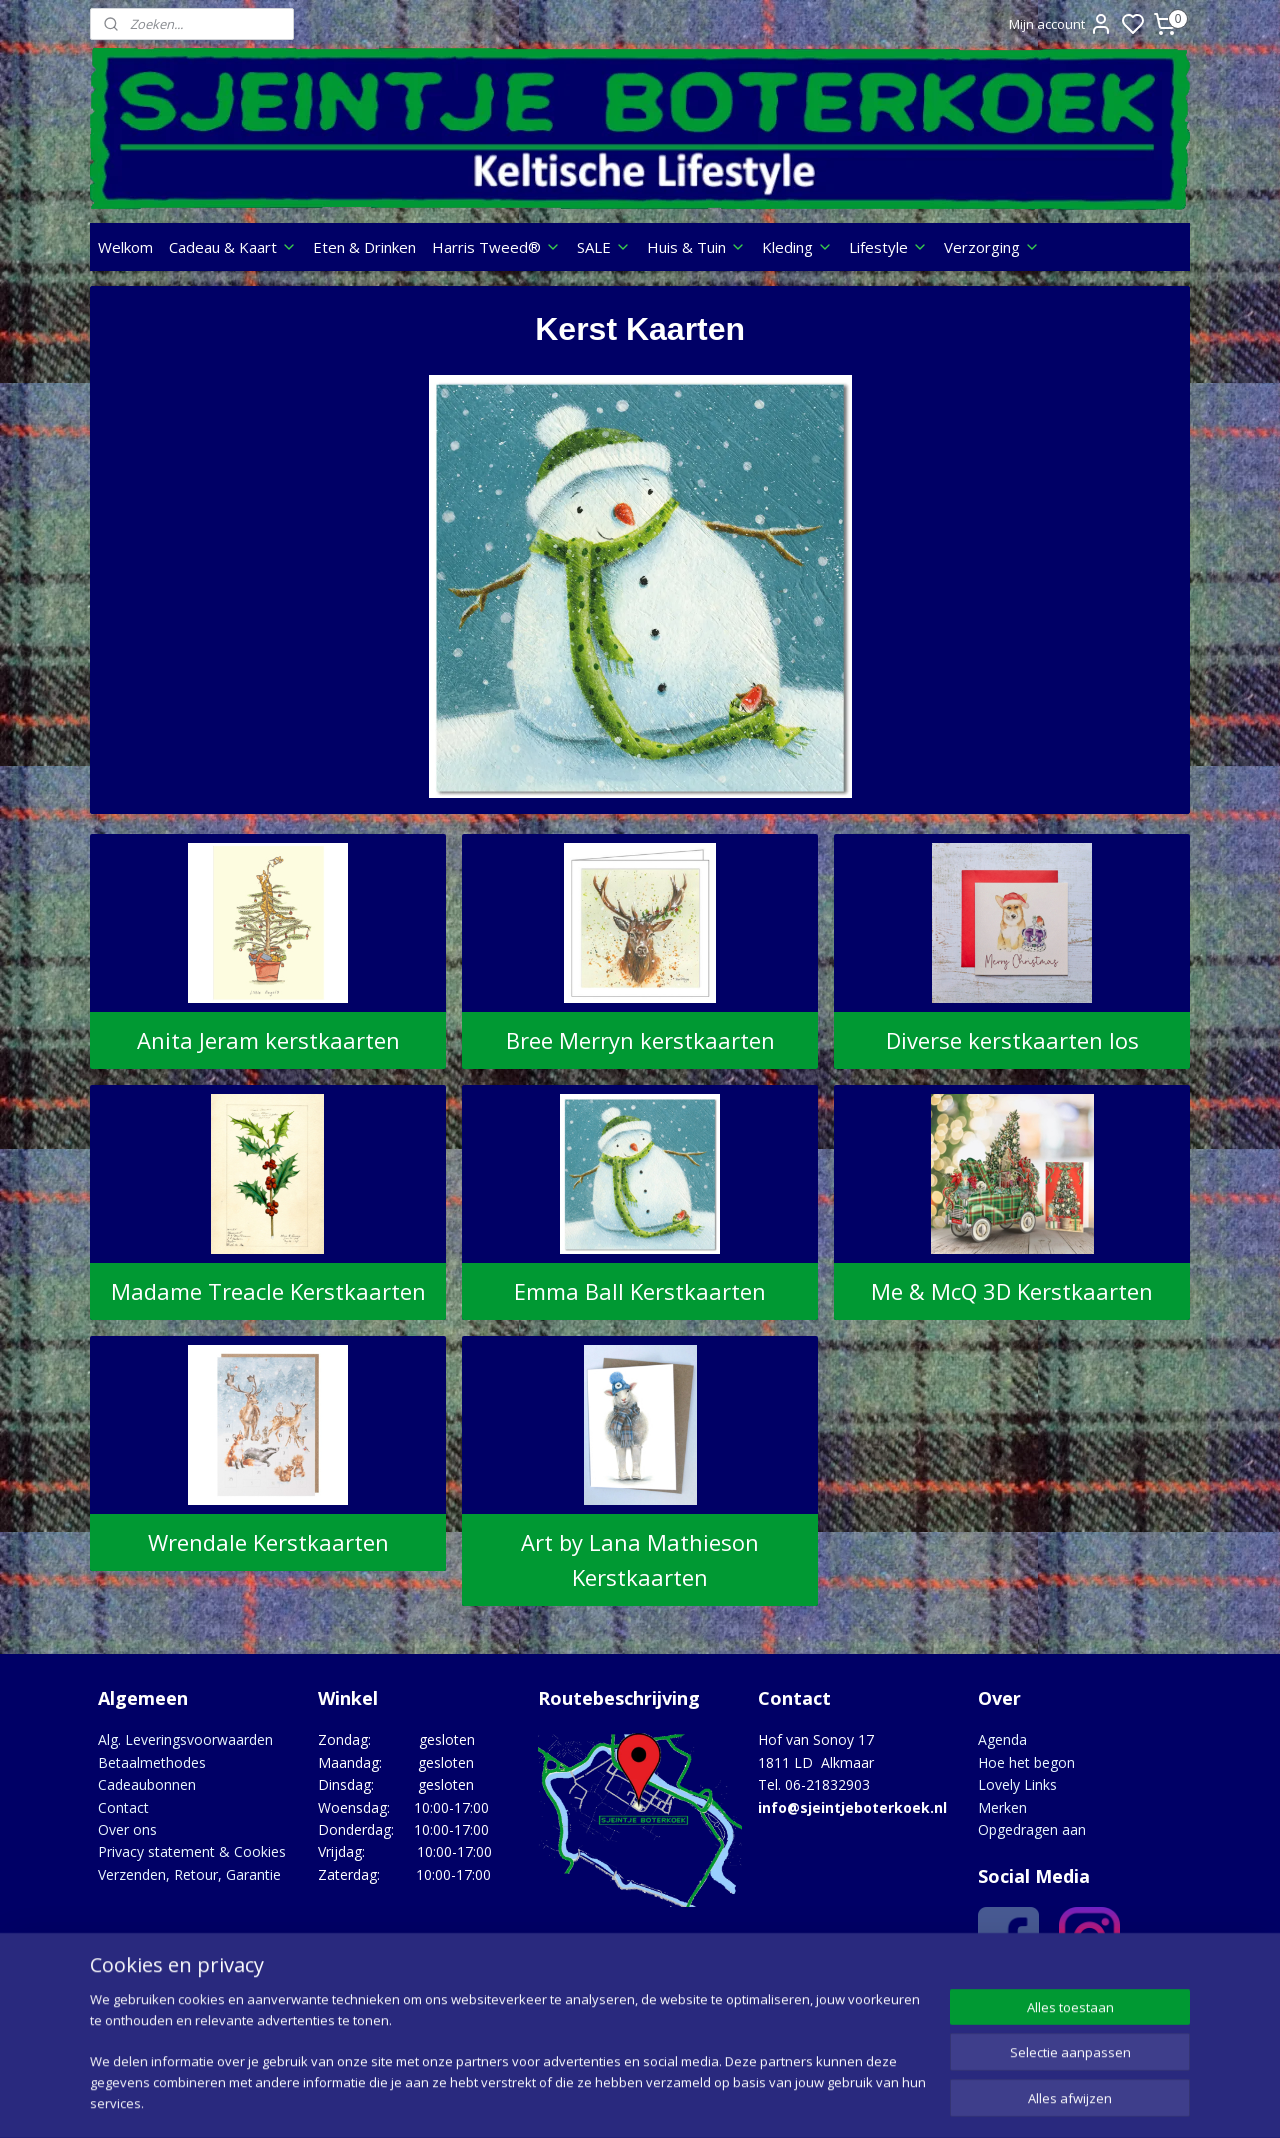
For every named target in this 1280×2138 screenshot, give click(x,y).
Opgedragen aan (1032, 1829)
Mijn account (1061, 24)
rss (760, 2101)
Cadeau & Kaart (233, 247)
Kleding (797, 247)
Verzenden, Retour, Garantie (189, 1874)
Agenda (1002, 1739)
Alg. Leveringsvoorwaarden (185, 1739)
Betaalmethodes (152, 1762)
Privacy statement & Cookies (192, 1851)
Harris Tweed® (496, 247)
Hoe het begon (1026, 1762)
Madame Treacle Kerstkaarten (267, 1291)
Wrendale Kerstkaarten (267, 1542)
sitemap (718, 2101)
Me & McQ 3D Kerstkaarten (1012, 1291)
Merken (1002, 1807)
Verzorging (992, 247)
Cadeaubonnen (147, 1784)
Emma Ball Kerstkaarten (640, 1291)
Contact (123, 1807)
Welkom (125, 247)
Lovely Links (1017, 1784)
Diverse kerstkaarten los (1012, 1040)
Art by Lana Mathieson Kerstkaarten (640, 1559)
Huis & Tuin (696, 247)
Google (1146, 2000)
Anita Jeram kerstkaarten (267, 1040)
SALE (604, 247)
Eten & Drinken (364, 247)
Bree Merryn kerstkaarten (639, 1040)
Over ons (127, 1829)
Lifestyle (888, 247)
